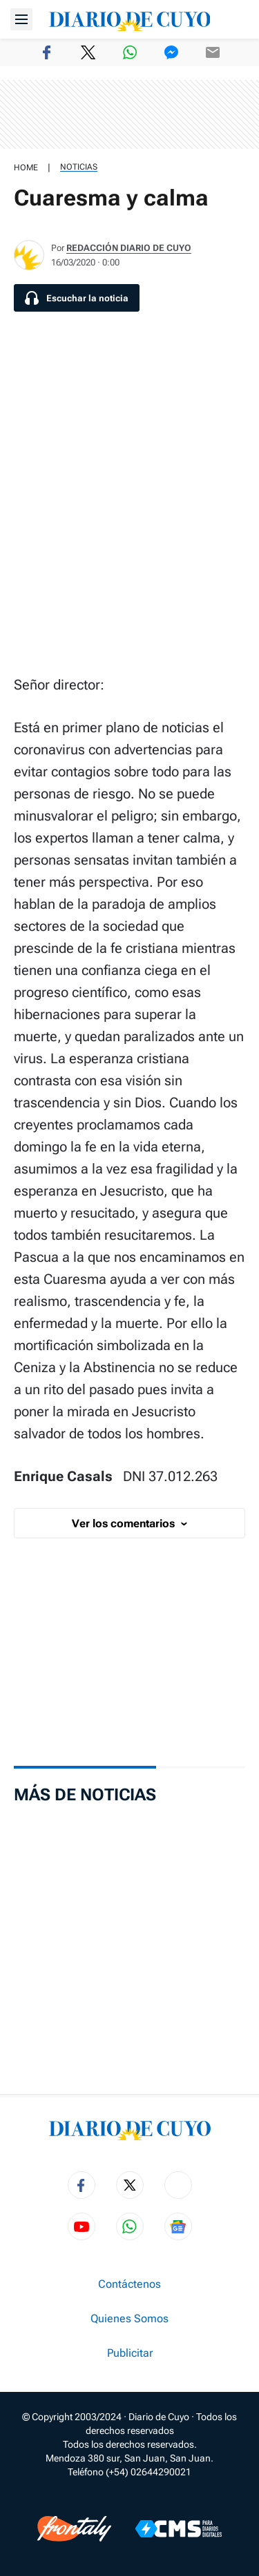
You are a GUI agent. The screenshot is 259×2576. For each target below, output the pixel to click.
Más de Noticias (85, 1794)
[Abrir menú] (21, 19)
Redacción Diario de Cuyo (128, 248)
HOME (26, 167)
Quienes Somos (129, 2318)
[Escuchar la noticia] (77, 298)
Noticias (78, 167)
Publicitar (130, 2353)
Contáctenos (129, 2284)
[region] (129, 114)
